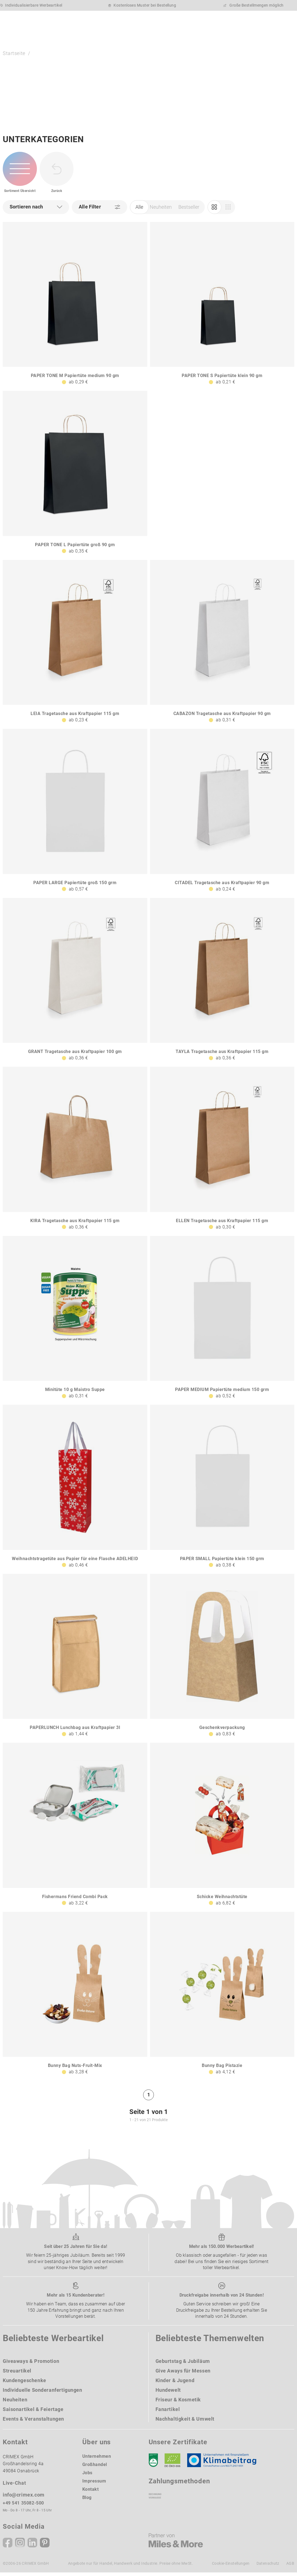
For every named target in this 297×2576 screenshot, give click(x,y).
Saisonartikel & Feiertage (33, 2412)
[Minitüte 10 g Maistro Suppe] (75, 1321)
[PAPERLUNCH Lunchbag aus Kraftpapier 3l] (75, 1659)
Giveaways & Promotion (31, 2364)
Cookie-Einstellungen (231, 2567)
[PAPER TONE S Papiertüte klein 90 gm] (222, 307)
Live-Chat (14, 2486)
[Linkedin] (32, 2546)
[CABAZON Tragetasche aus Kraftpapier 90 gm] (222, 645)
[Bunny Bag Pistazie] (222, 1997)
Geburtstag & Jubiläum (183, 2364)
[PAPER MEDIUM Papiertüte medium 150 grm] (222, 1321)
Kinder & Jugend (175, 2384)
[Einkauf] (228, 211)
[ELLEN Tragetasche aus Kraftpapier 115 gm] (222, 1152)
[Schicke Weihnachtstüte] (222, 1828)
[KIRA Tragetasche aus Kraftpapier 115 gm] (75, 1152)
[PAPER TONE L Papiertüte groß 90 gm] (75, 476)
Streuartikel (17, 2374)
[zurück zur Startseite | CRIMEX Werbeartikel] (31, 24)
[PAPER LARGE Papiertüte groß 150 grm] (75, 814)
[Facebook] (7, 2546)
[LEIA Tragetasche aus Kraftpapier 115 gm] (75, 645)
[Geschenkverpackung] (222, 1659)
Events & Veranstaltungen (33, 2422)
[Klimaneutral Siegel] (224, 2463)
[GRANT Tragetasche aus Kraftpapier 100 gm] (75, 983)
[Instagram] (20, 2546)
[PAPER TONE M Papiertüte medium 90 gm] (75, 307)
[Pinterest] (45, 2546)
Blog (87, 2500)
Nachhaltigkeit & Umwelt (185, 2422)
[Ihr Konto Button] (238, 23)
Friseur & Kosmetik (178, 2403)
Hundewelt (168, 2393)
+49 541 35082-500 (23, 2506)
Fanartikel (168, 2412)
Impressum (94, 2484)
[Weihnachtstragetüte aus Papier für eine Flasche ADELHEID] (75, 1490)
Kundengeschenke (24, 2384)
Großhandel (94, 2467)
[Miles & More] (176, 2544)
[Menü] (284, 24)
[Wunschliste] (253, 23)
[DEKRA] (153, 2463)
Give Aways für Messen (183, 2374)
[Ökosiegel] (172, 2463)
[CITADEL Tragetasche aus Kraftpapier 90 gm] (222, 814)
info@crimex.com (24, 2498)
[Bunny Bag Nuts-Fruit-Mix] (75, 1997)
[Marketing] (214, 211)
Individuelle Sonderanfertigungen (42, 2393)
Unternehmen (96, 2459)
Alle (139, 210)
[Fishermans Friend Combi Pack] (75, 1828)
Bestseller (188, 210)
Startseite (14, 55)
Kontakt (90, 2492)
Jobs (87, 2476)
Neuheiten (161, 210)
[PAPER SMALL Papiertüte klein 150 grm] (222, 1490)
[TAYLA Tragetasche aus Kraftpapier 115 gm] (222, 983)
